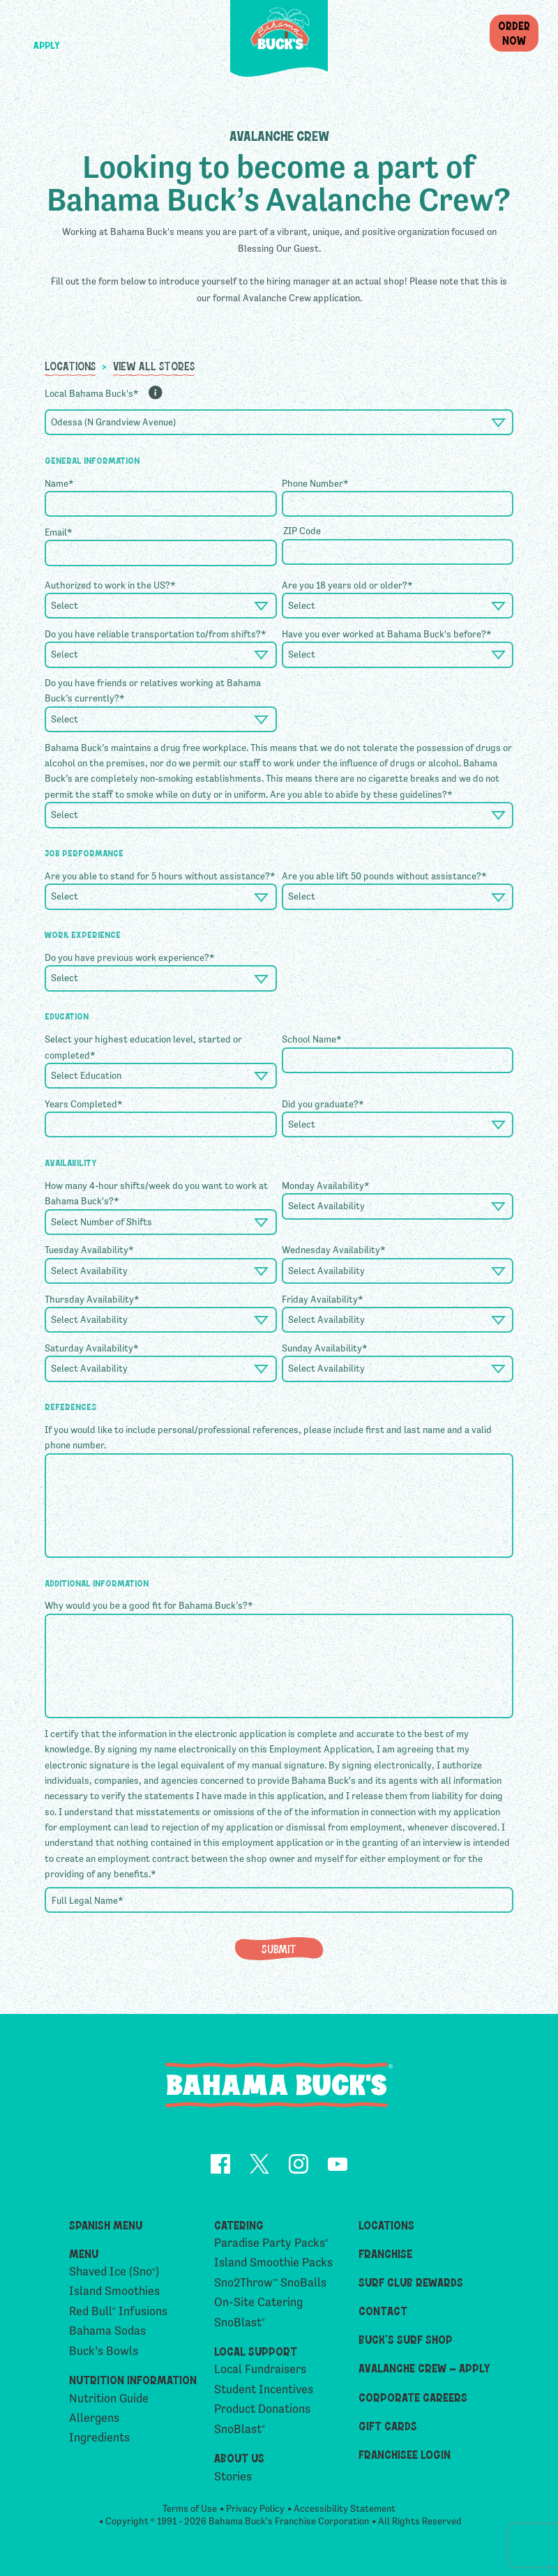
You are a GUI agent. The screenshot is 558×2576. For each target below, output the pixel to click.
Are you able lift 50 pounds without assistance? (384, 875)
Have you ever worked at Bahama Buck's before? (387, 633)
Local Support (255, 2354)
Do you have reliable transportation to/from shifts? (155, 633)
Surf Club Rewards (411, 2284)
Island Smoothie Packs (273, 2265)
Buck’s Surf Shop (406, 2342)
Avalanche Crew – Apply (424, 2370)
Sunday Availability (325, 1348)
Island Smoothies (114, 2294)
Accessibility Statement (344, 2512)
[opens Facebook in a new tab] (220, 2168)
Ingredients (99, 2440)
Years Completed (84, 1103)
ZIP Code (302, 530)
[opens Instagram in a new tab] (298, 2168)
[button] (46, 25)
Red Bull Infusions (118, 2314)
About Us (239, 2460)
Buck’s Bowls (103, 2354)
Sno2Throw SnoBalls (270, 2285)
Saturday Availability (92, 1348)
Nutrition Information (133, 2382)
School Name (312, 1039)
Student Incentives (263, 2392)
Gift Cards (388, 2428)
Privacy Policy (255, 2512)
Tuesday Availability (89, 1249)
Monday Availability (326, 1185)
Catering (239, 2227)
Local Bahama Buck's (92, 393)
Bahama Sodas (107, 2333)
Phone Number (315, 483)
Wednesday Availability (334, 1249)
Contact (383, 2313)
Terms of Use (190, 2512)
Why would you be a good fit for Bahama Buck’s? (149, 1605)
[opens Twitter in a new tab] (259, 2168)
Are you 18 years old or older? (347, 585)
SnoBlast (239, 2324)
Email (59, 532)
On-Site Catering (258, 2305)
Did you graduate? (323, 1103)
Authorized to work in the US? (110, 585)
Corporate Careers (413, 2400)
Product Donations (262, 2411)
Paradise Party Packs (271, 2245)
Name (59, 483)
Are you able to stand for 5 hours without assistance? (160, 875)
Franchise (385, 2256)
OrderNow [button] (514, 32)
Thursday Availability (92, 1299)
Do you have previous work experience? (130, 957)
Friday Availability (322, 1299)
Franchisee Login (405, 2457)
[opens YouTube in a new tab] (337, 2168)
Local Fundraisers (260, 2372)
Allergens (94, 2420)
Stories (233, 2478)
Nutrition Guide (109, 2400)
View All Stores (154, 365)
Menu (83, 2256)
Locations (70, 365)
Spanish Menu (105, 2227)
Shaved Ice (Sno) (114, 2274)
